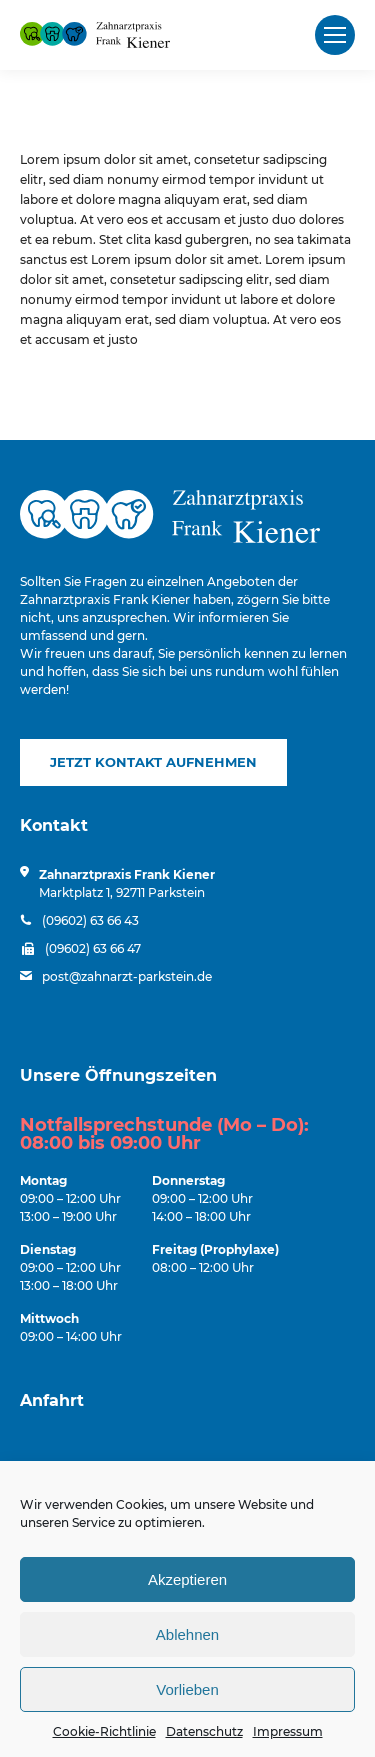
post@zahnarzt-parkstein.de (127, 976)
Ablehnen (187, 1634)
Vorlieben (187, 1689)
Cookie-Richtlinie (104, 1731)
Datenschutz (204, 1731)
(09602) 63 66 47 (93, 948)
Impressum (288, 1731)
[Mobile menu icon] (335, 35)
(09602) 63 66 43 (90, 920)
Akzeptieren (187, 1579)
